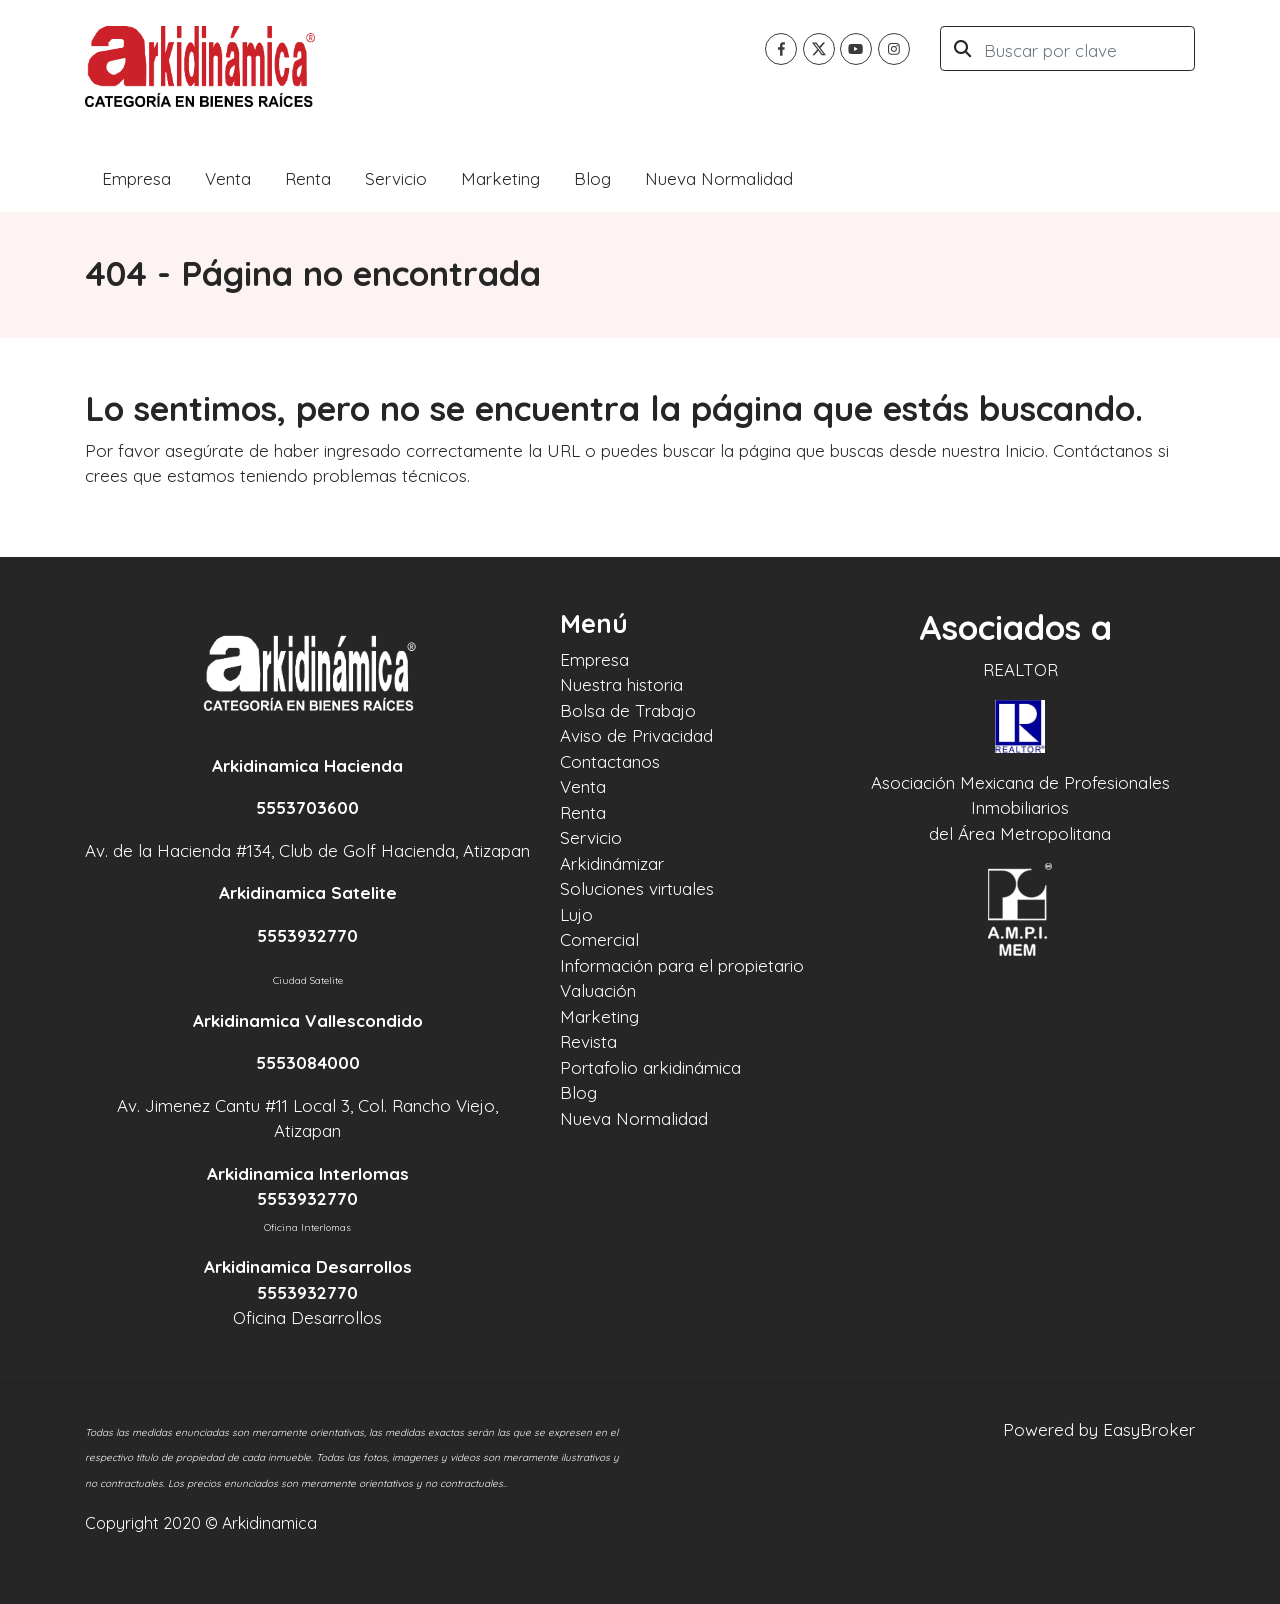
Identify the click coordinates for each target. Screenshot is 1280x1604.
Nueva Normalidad (719, 178)
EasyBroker (1149, 1429)
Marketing (500, 178)
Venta (228, 178)
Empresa (136, 178)
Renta (308, 178)
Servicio (396, 178)
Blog (592, 178)
